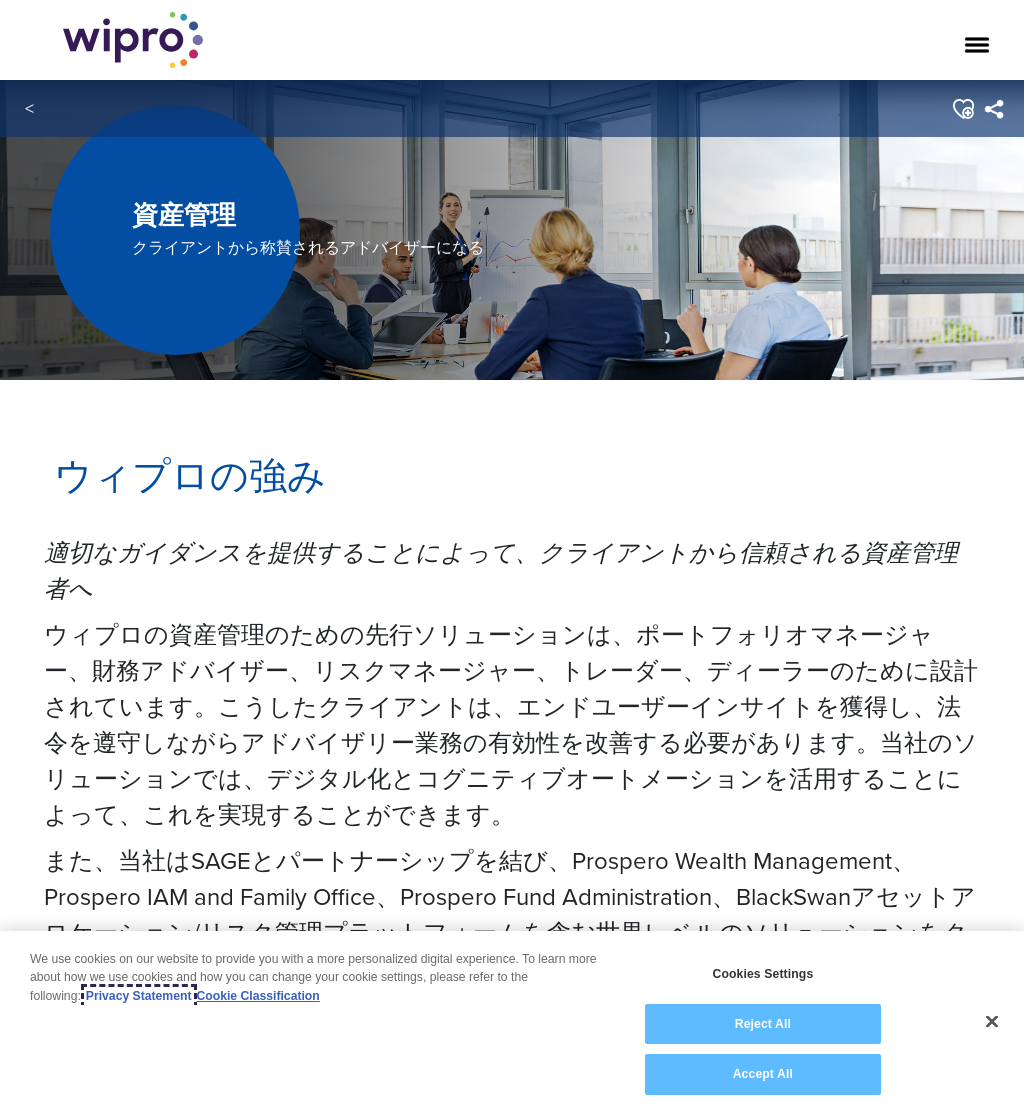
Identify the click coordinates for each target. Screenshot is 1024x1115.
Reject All (763, 1024)
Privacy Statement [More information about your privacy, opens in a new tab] (139, 996)
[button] (962, 109)
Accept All (763, 1075)
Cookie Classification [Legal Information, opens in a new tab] (258, 996)
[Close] (992, 1022)
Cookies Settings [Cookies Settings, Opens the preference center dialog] (762, 975)
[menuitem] (993, 109)
